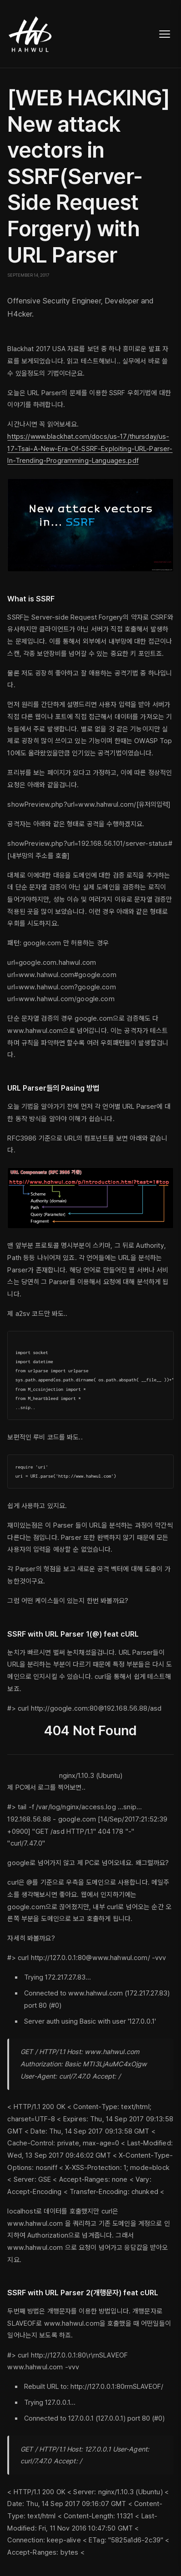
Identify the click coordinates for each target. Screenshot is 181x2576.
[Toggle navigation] (165, 34)
